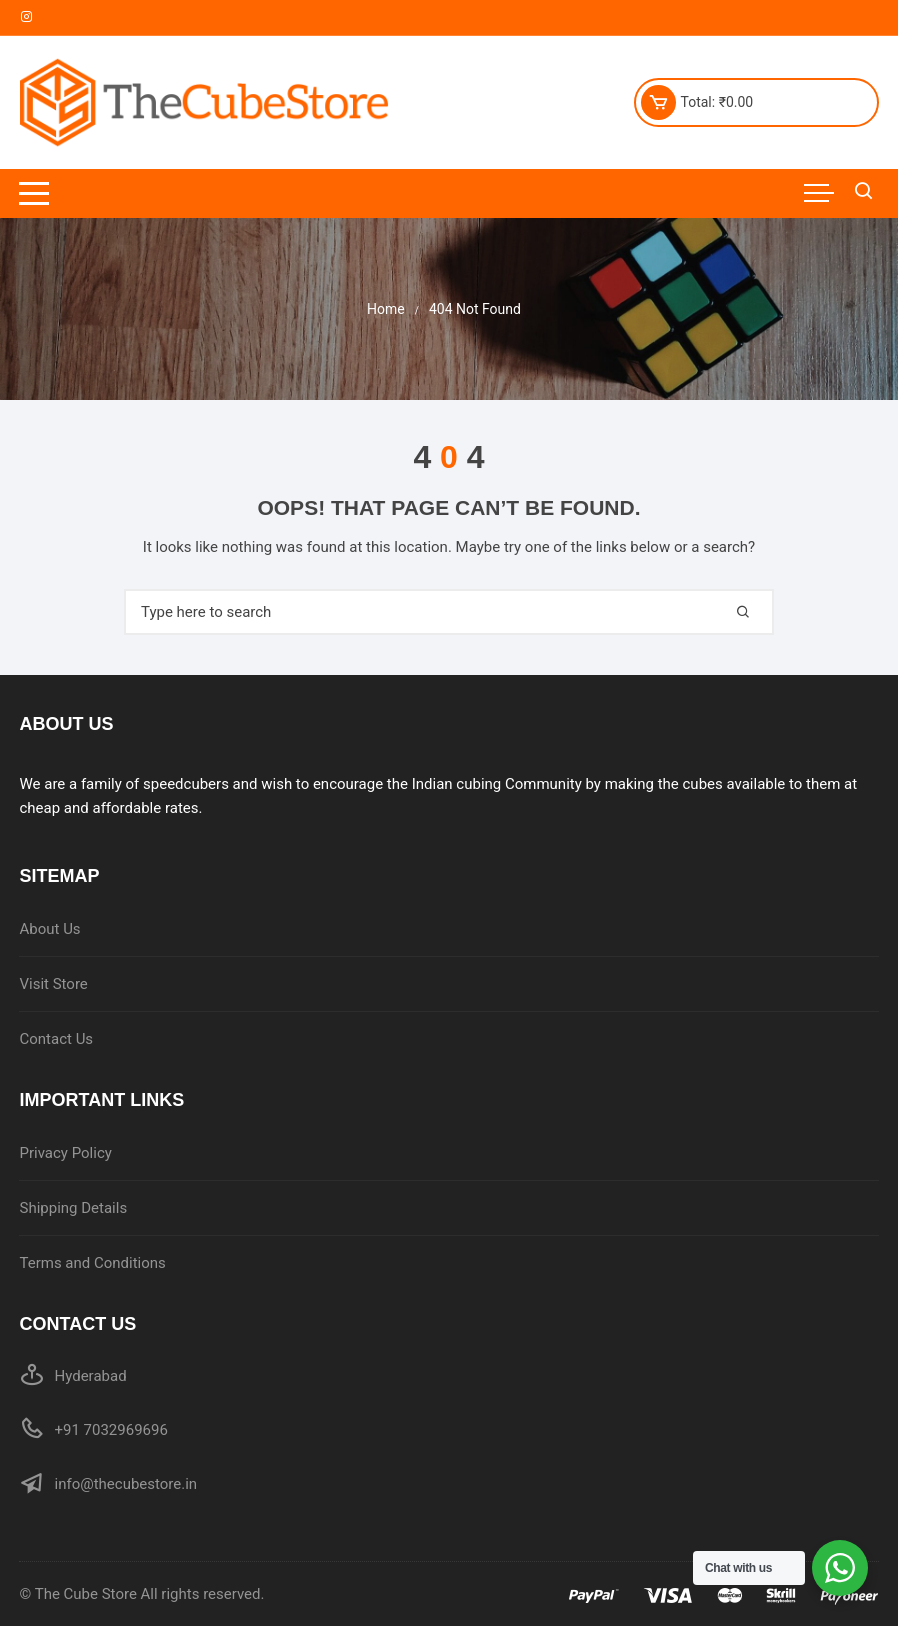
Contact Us (56, 1039)
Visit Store (53, 984)
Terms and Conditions (92, 1263)
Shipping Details (73, 1208)
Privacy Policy (65, 1153)
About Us (49, 929)
